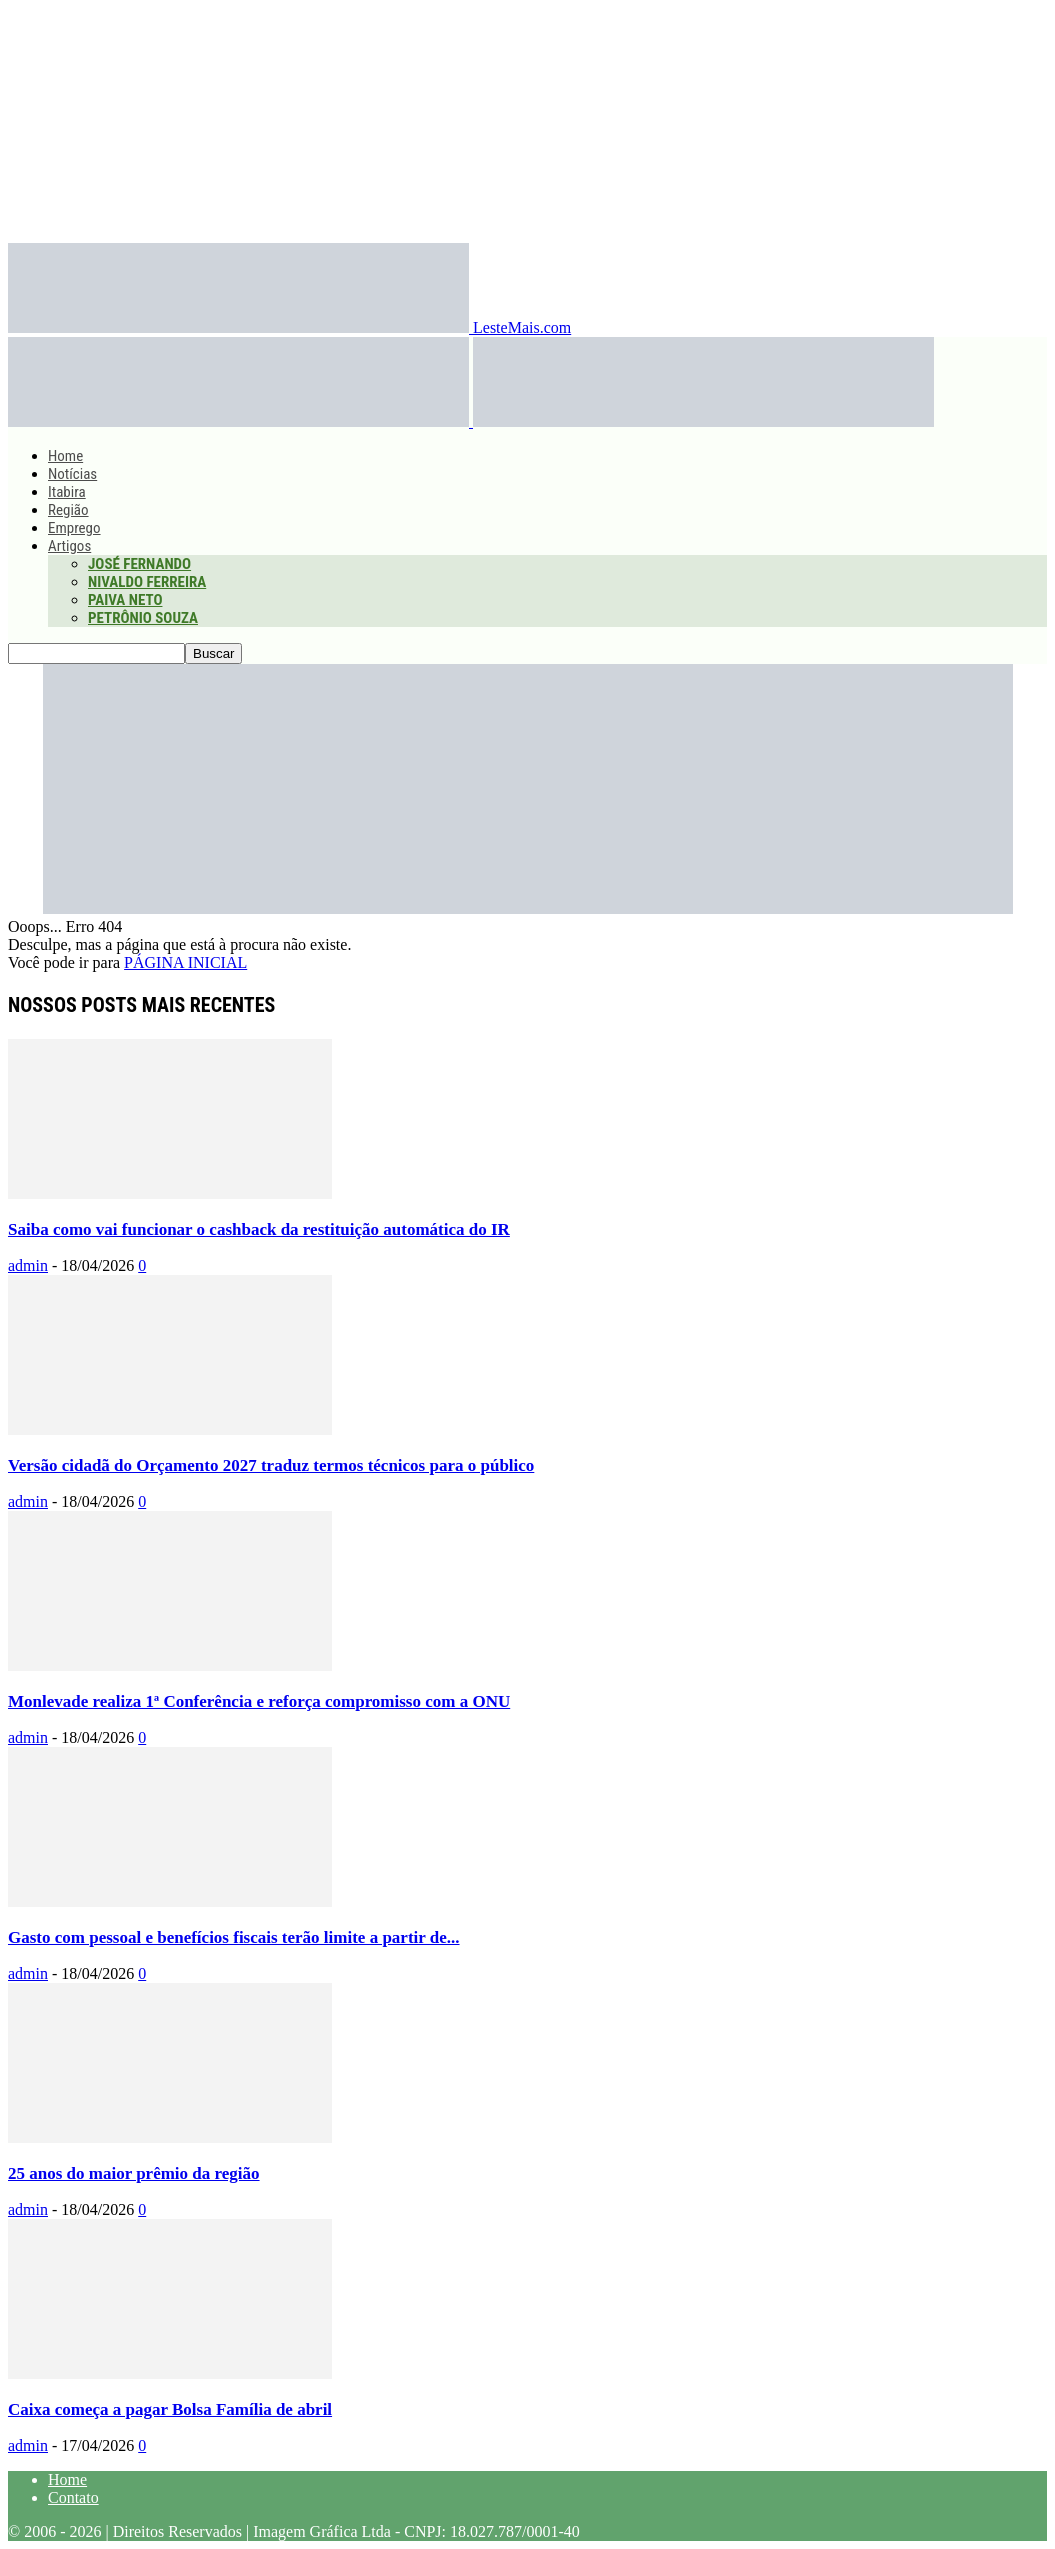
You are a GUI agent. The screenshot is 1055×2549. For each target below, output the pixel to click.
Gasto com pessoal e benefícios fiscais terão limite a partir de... (234, 1937)
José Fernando (139, 564)
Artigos (69, 546)
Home (65, 456)
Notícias (72, 474)
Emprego (74, 528)
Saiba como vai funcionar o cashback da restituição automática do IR (259, 1229)
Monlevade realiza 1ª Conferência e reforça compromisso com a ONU (259, 1701)
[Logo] (240, 421)
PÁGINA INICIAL (185, 962)
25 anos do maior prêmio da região (134, 2173)
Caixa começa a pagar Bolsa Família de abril (170, 2409)
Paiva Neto (125, 600)
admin (28, 1265)
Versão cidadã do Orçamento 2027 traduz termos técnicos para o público (271, 1465)
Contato (73, 2497)
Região (68, 510)
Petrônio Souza (143, 618)
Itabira (67, 492)
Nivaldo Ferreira (147, 582)
